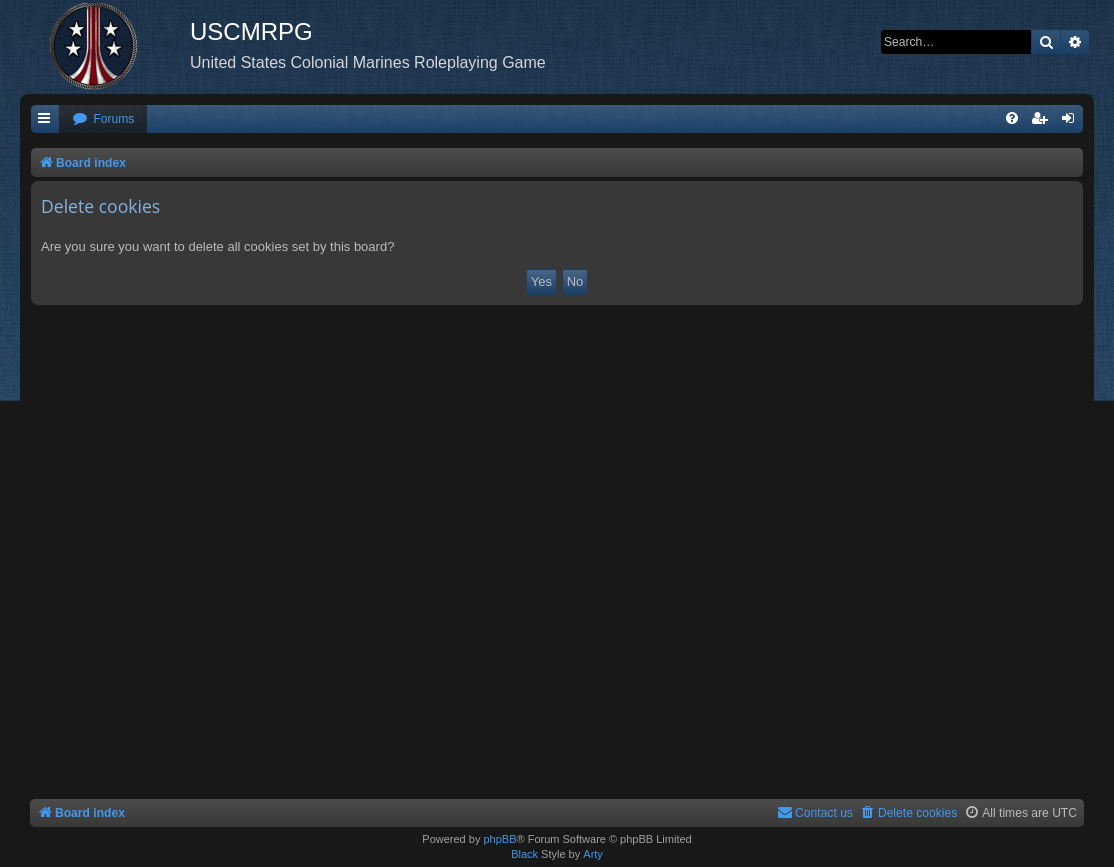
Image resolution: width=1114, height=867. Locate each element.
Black (524, 854)
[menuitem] (103, 119)
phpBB (499, 839)
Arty (593, 854)
